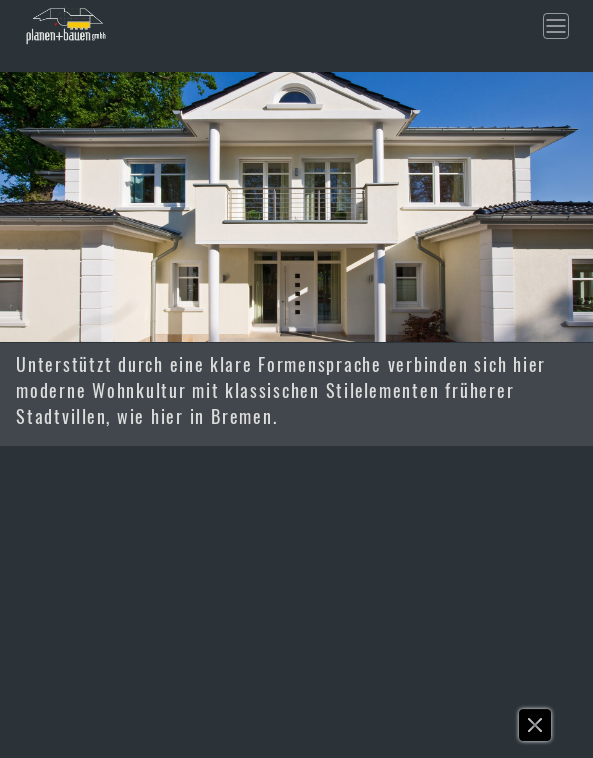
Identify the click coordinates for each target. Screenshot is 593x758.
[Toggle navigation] (556, 26)
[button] (536, 730)
